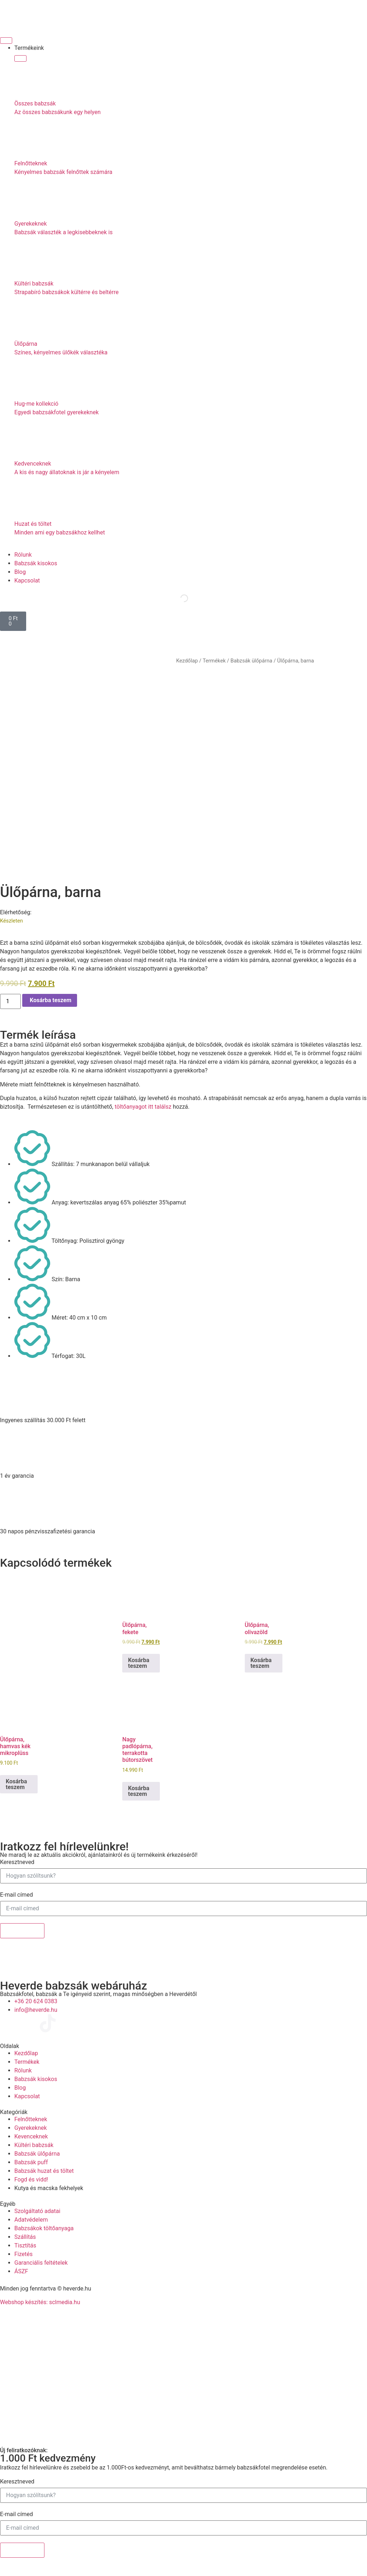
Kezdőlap (187, 660)
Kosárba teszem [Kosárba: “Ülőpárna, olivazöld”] (261, 1663)
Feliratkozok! (22, 1930)
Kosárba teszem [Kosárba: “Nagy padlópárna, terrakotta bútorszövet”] (138, 1791)
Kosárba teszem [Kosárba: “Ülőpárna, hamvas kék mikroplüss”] (16, 1784)
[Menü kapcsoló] (6, 40)
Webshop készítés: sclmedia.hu (40, 2302)
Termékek (213, 660)
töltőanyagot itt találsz (143, 1106)
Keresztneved (17, 1862)
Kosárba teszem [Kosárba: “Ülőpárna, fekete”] (138, 1663)
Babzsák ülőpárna (251, 660)
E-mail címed (16, 1895)
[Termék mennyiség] (10, 1001)
